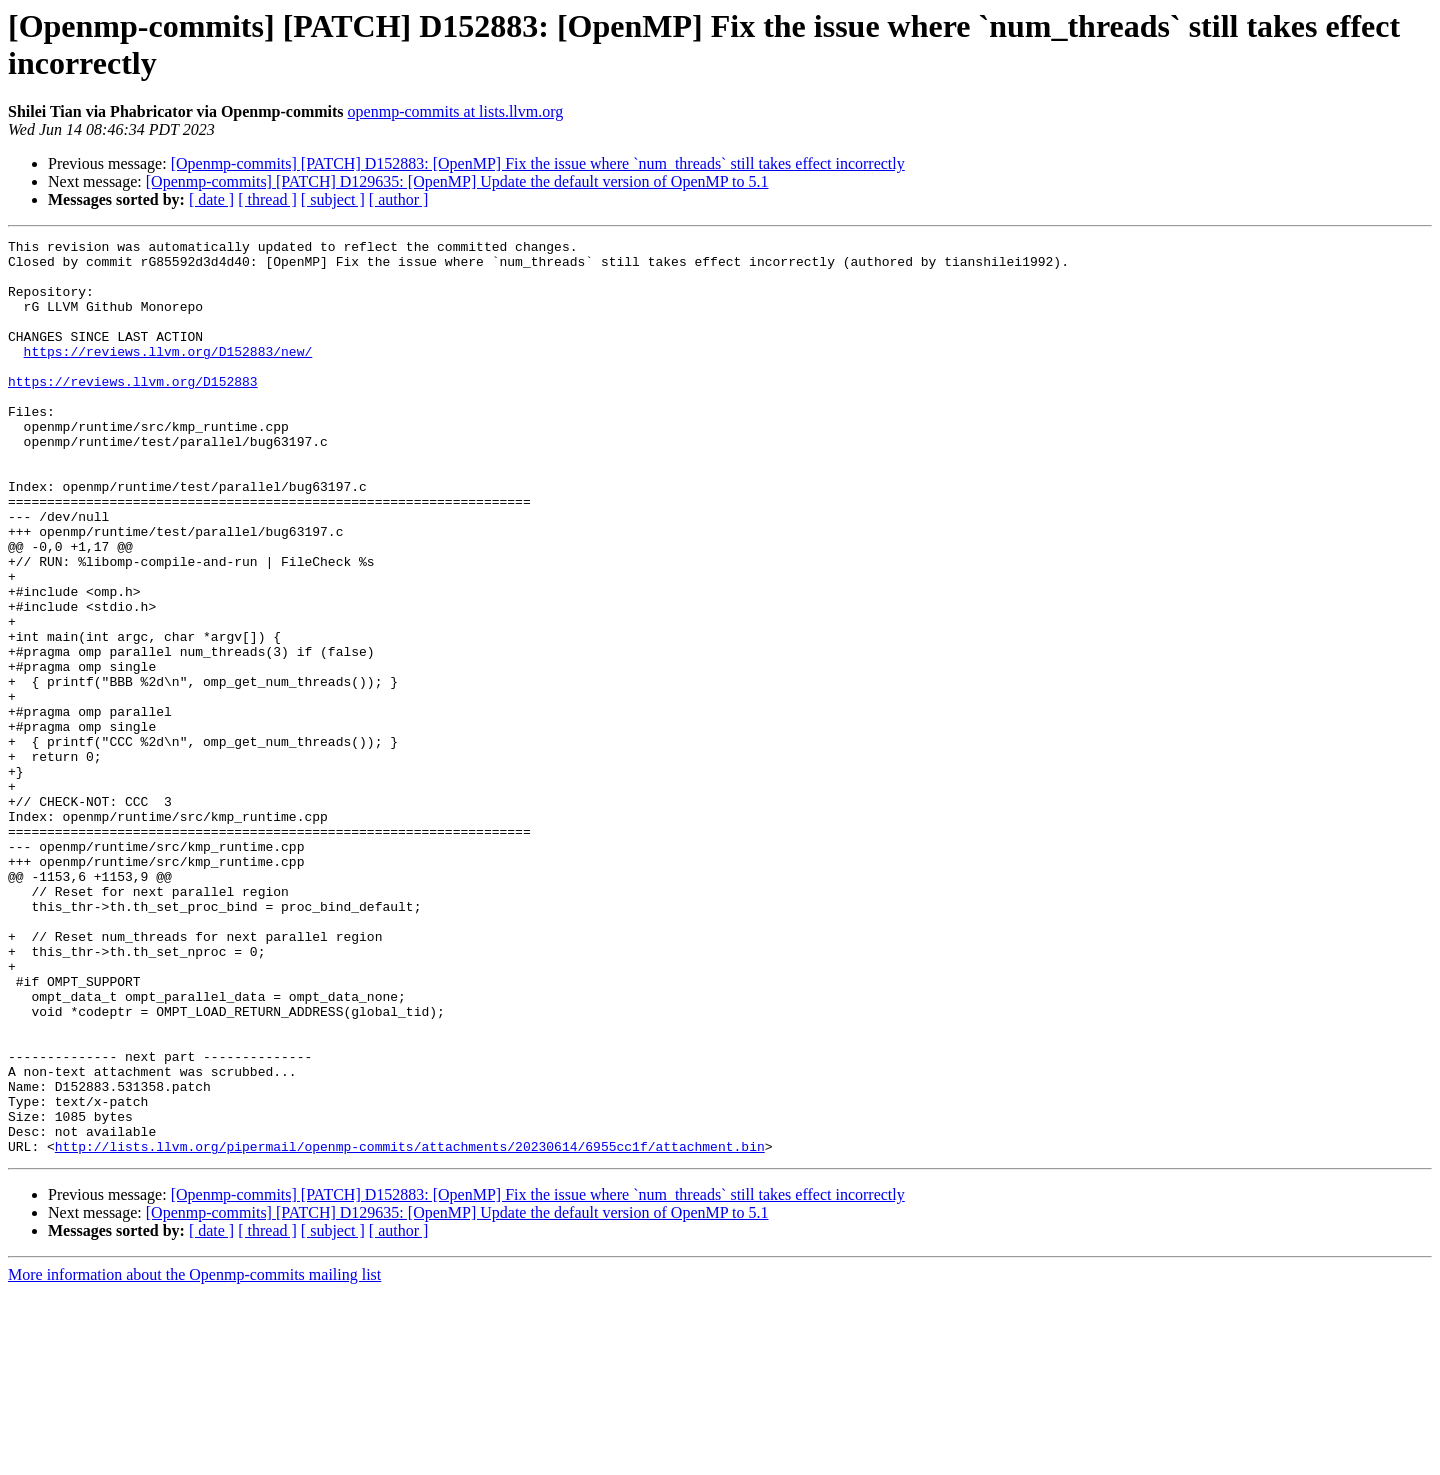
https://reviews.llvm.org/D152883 (133, 411)
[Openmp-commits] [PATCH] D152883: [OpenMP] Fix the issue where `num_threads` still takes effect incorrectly (538, 163)
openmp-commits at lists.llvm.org (456, 111)
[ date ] (211, 199)
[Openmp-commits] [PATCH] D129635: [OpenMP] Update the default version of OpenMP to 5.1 (457, 181)
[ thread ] (267, 199)
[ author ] (399, 199)
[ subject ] (333, 199)
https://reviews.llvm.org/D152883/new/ (168, 375)
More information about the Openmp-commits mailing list (194, 1457)
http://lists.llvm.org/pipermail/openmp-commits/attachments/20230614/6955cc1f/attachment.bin (410, 1329)
